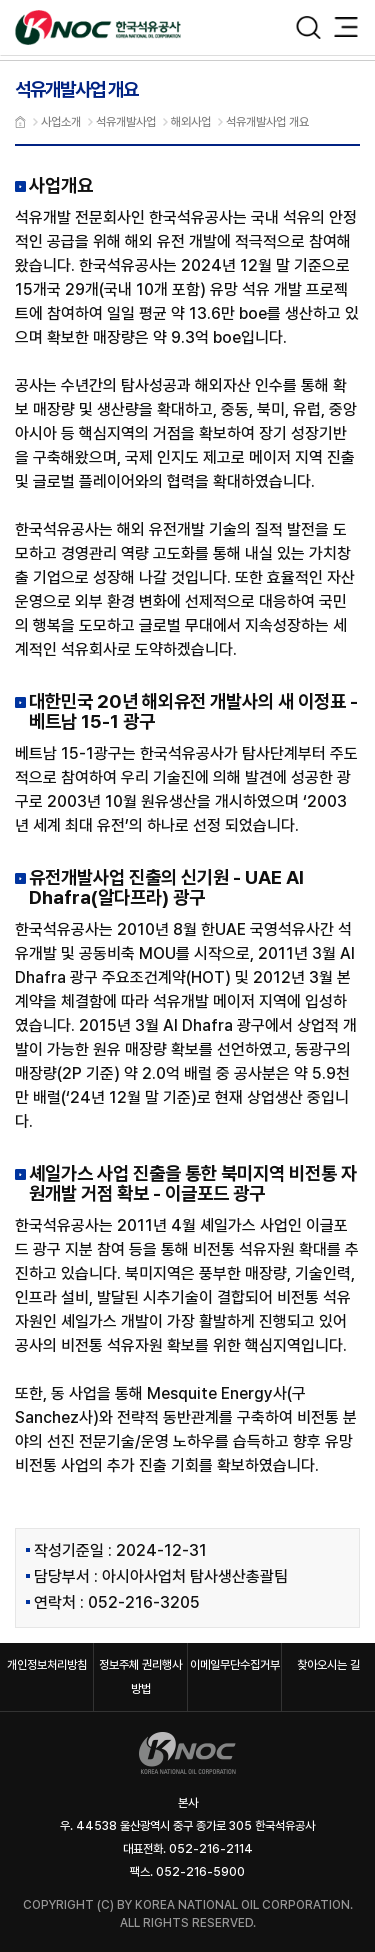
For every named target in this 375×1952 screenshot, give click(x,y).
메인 (20, 122)
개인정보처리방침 (47, 1665)
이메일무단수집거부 (235, 1665)
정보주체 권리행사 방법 (140, 1677)
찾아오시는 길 (328, 1665)
